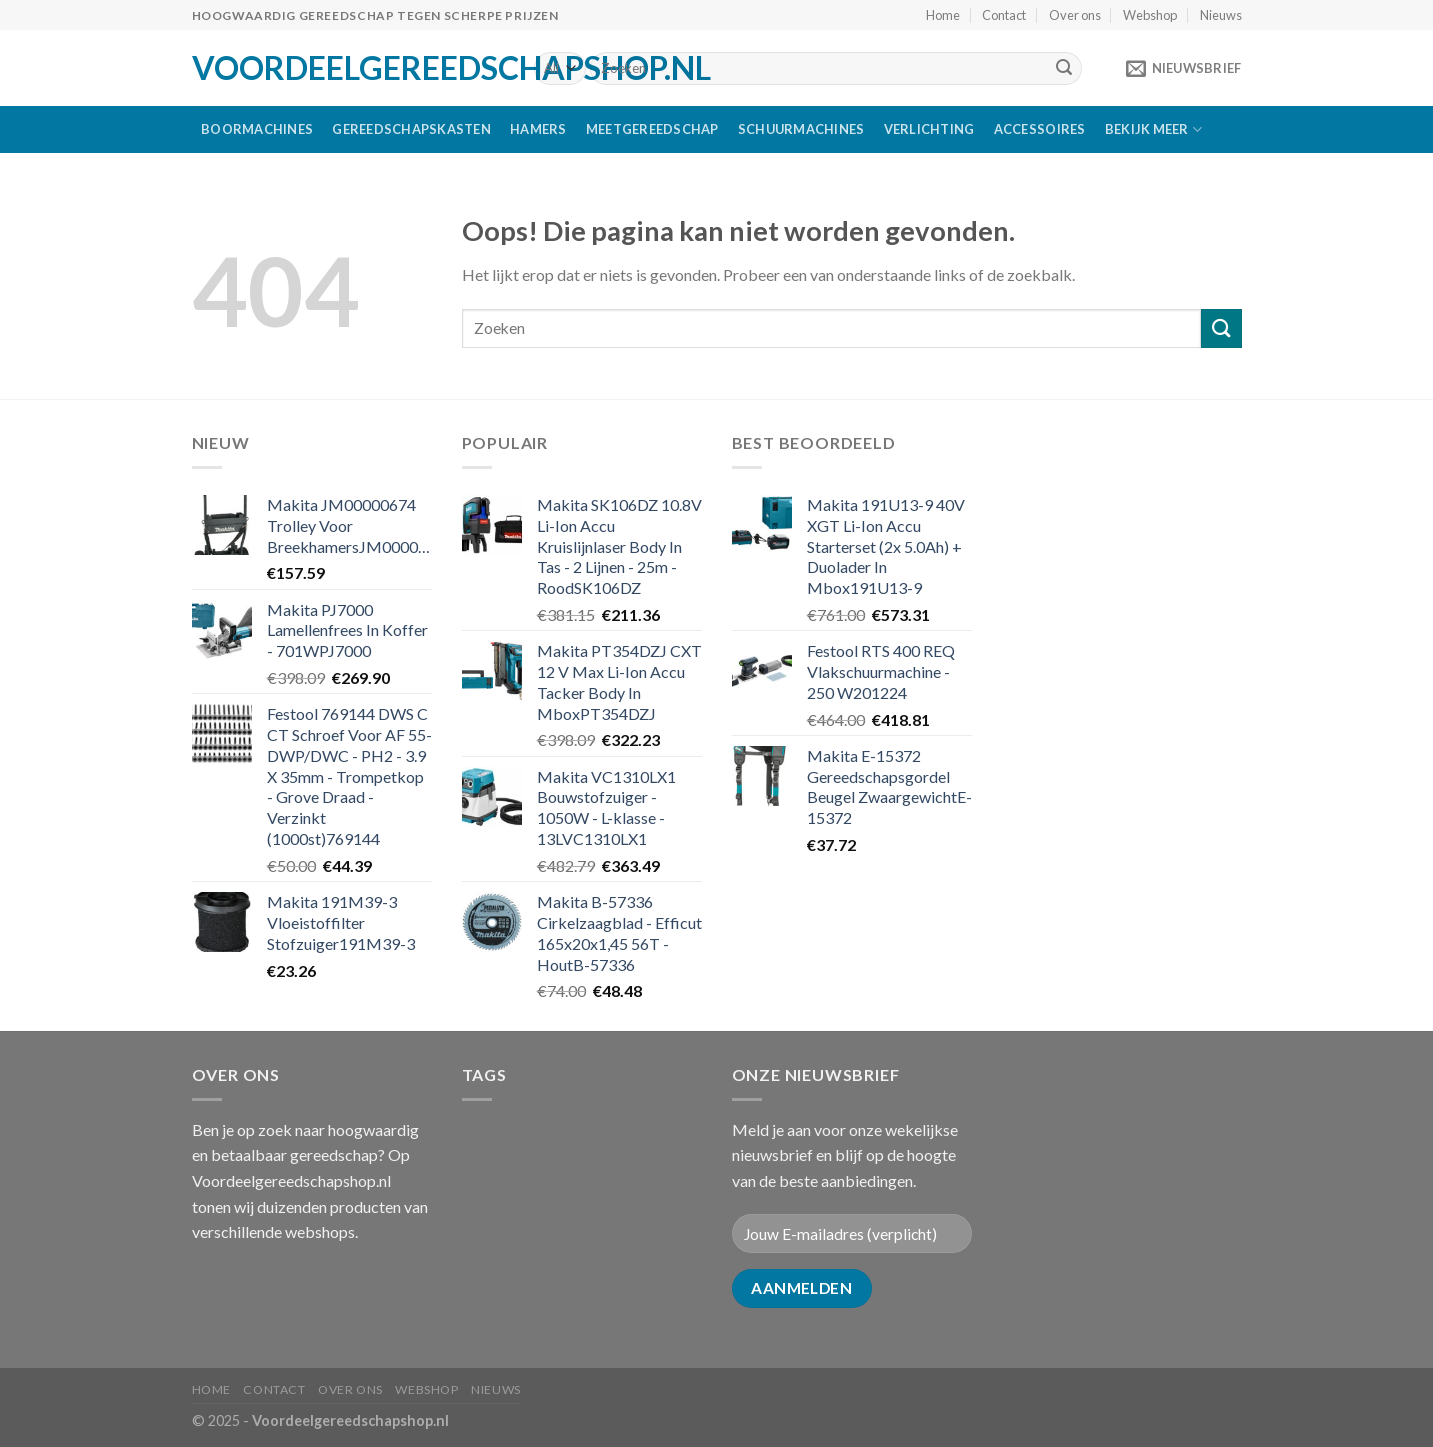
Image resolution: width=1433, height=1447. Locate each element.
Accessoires (1040, 129)
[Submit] (1064, 69)
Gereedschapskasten (411, 129)
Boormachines (257, 129)
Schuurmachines (801, 129)
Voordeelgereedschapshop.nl (348, 68)
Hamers (538, 129)
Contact (1004, 15)
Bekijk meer (1153, 129)
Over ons (1075, 15)
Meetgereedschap (652, 129)
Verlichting (929, 129)
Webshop (1150, 15)
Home (943, 15)
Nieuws (1221, 15)
